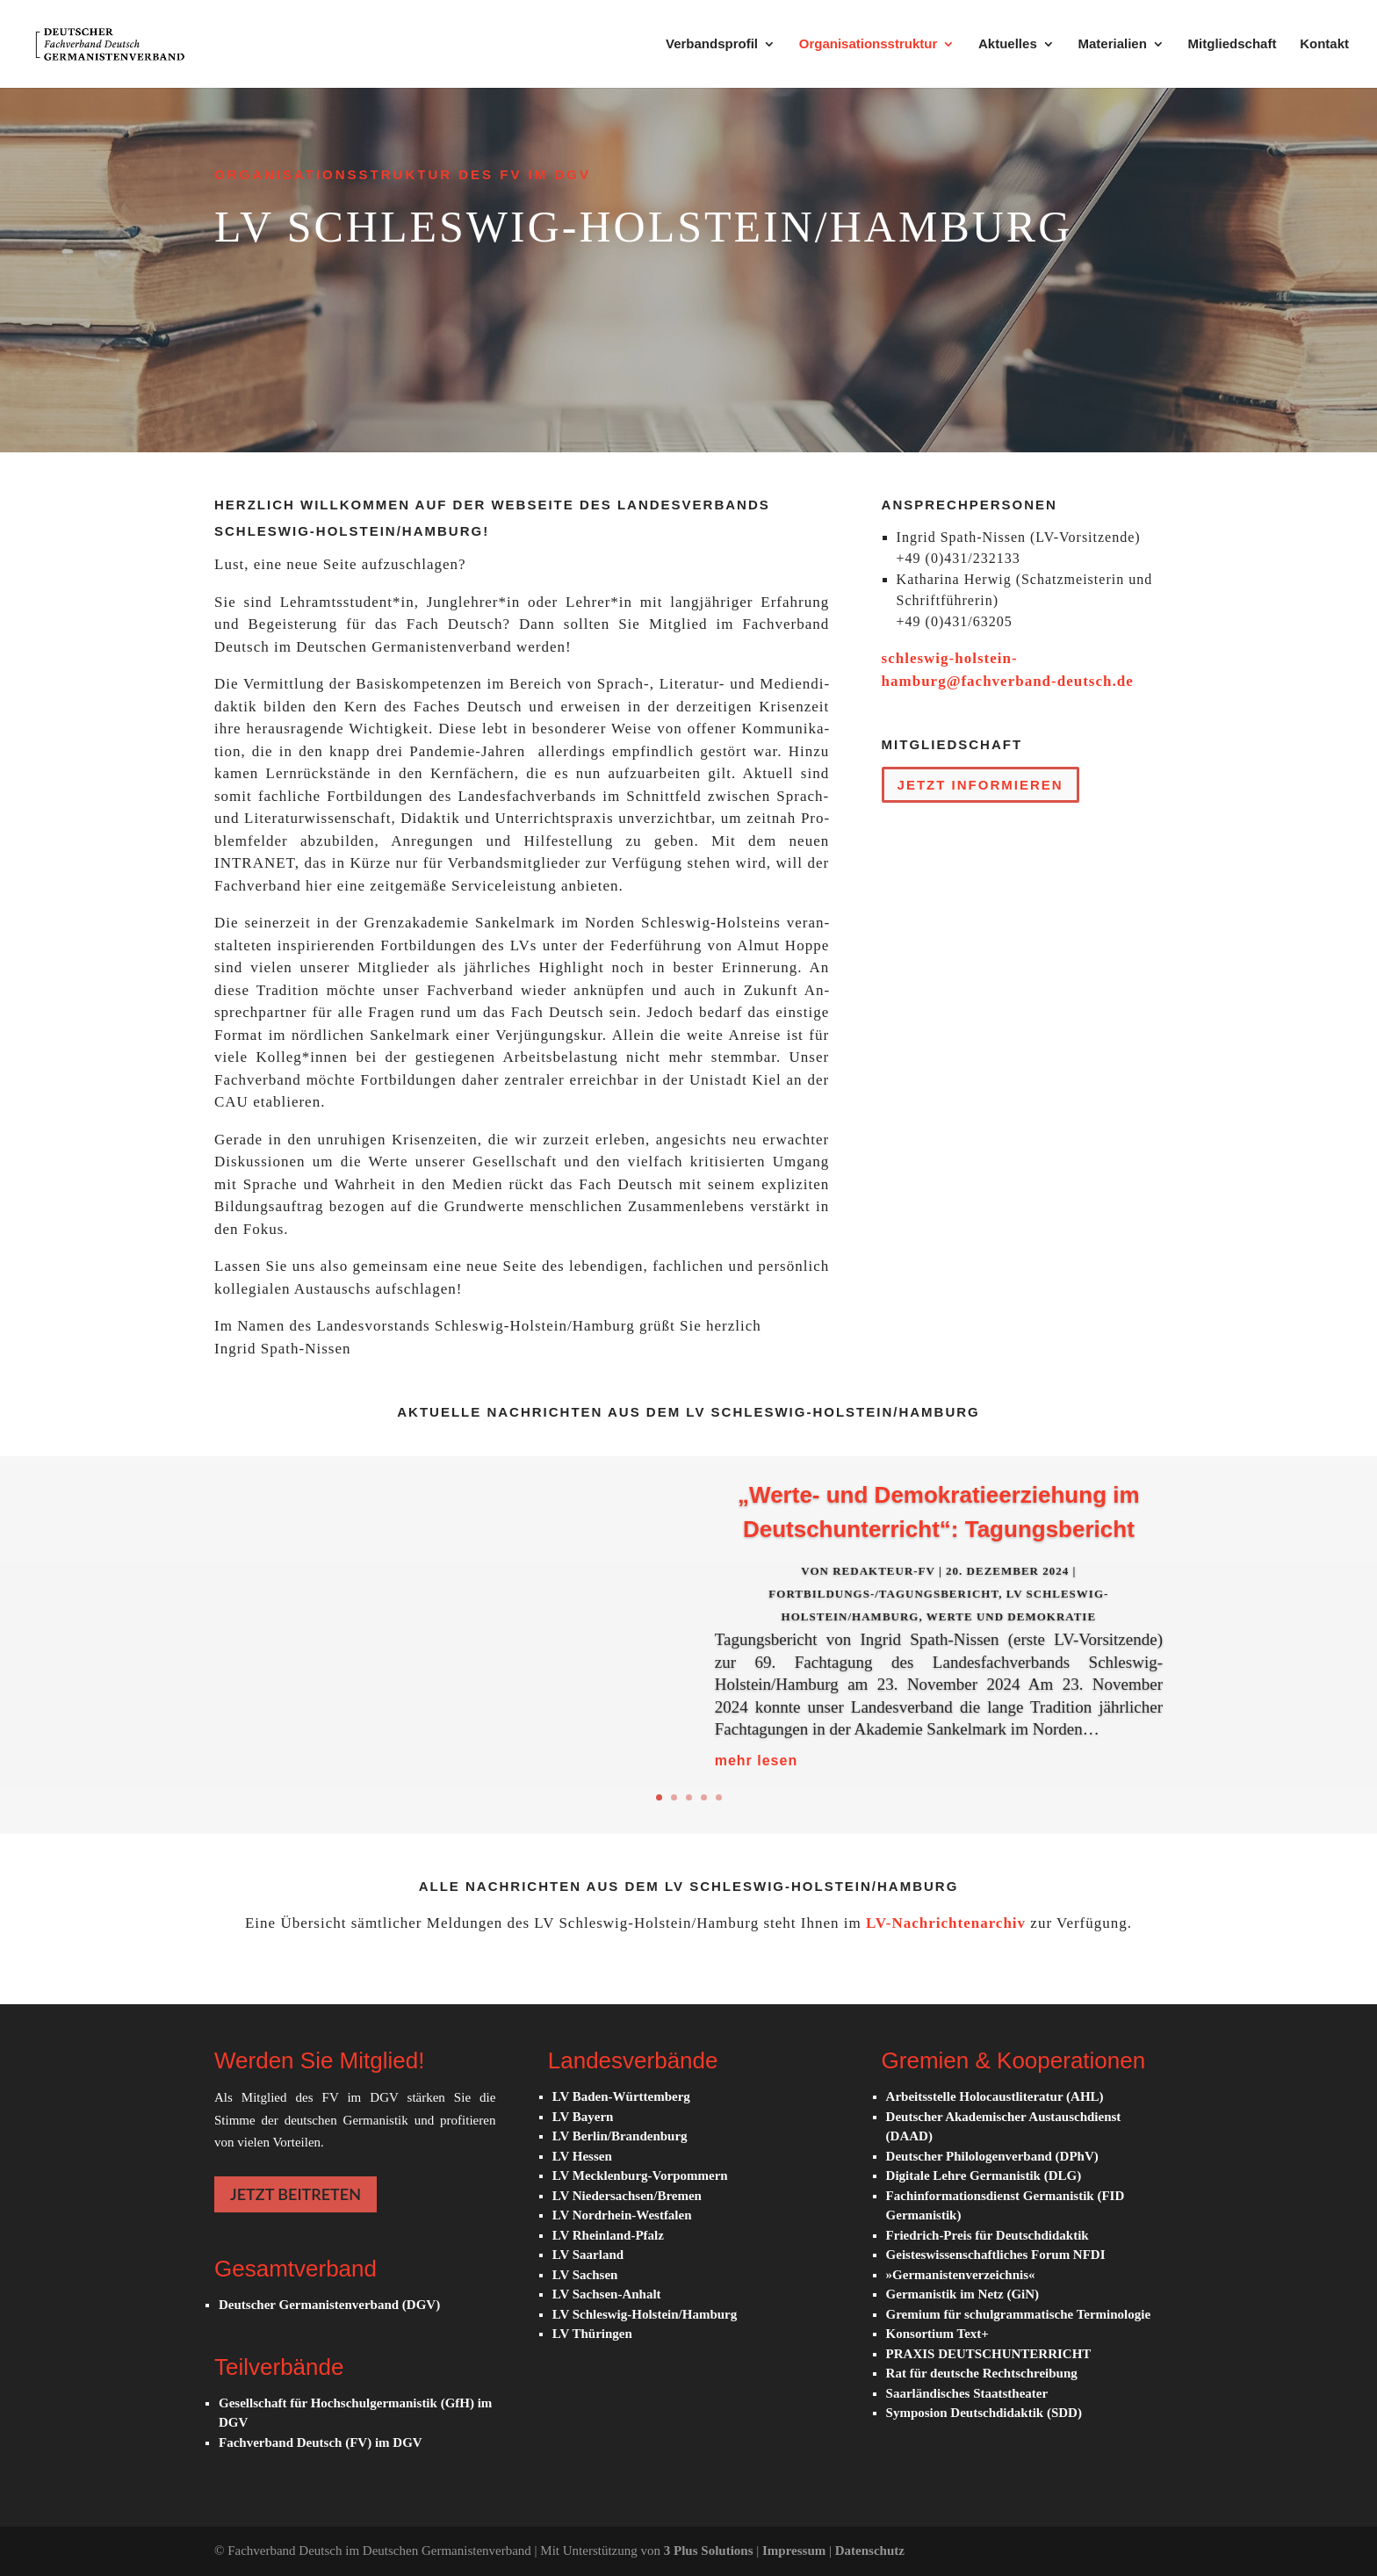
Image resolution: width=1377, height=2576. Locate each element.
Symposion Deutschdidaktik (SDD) (984, 2413)
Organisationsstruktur (868, 44)
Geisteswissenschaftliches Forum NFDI (996, 2255)
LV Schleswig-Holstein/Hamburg (644, 2314)
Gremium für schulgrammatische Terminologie (1018, 2314)
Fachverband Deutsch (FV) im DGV (320, 2442)
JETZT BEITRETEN (295, 2194)
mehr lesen (756, 1779)
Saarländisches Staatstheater (967, 2393)
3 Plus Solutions (710, 2551)
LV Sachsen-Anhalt (606, 2294)
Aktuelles (1007, 44)
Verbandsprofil (712, 44)
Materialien (1112, 44)
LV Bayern (583, 2117)
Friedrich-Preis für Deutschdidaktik (987, 2235)
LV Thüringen (592, 2334)
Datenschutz (870, 2551)
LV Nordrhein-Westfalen (622, 2215)
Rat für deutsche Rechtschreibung (982, 2373)
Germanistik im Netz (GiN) (963, 2294)
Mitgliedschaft (1232, 44)
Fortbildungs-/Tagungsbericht (883, 1613)
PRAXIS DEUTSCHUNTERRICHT (989, 2354)
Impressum (795, 2551)
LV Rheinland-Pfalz (608, 2235)
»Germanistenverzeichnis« (960, 2275)
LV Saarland (588, 2255)
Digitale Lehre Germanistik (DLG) (984, 2175)
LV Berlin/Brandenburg (620, 2136)
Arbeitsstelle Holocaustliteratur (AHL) (995, 2096)
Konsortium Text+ (937, 2334)
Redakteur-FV (884, 1590)
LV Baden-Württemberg (621, 2096)
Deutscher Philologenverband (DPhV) (992, 2156)
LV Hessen (582, 2156)
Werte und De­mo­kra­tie (1011, 1635)
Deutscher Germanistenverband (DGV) (329, 2305)
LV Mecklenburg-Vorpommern (640, 2175)
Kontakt (1324, 44)
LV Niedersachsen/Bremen (627, 2196)
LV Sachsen (585, 2275)
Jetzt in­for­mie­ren (980, 784)
